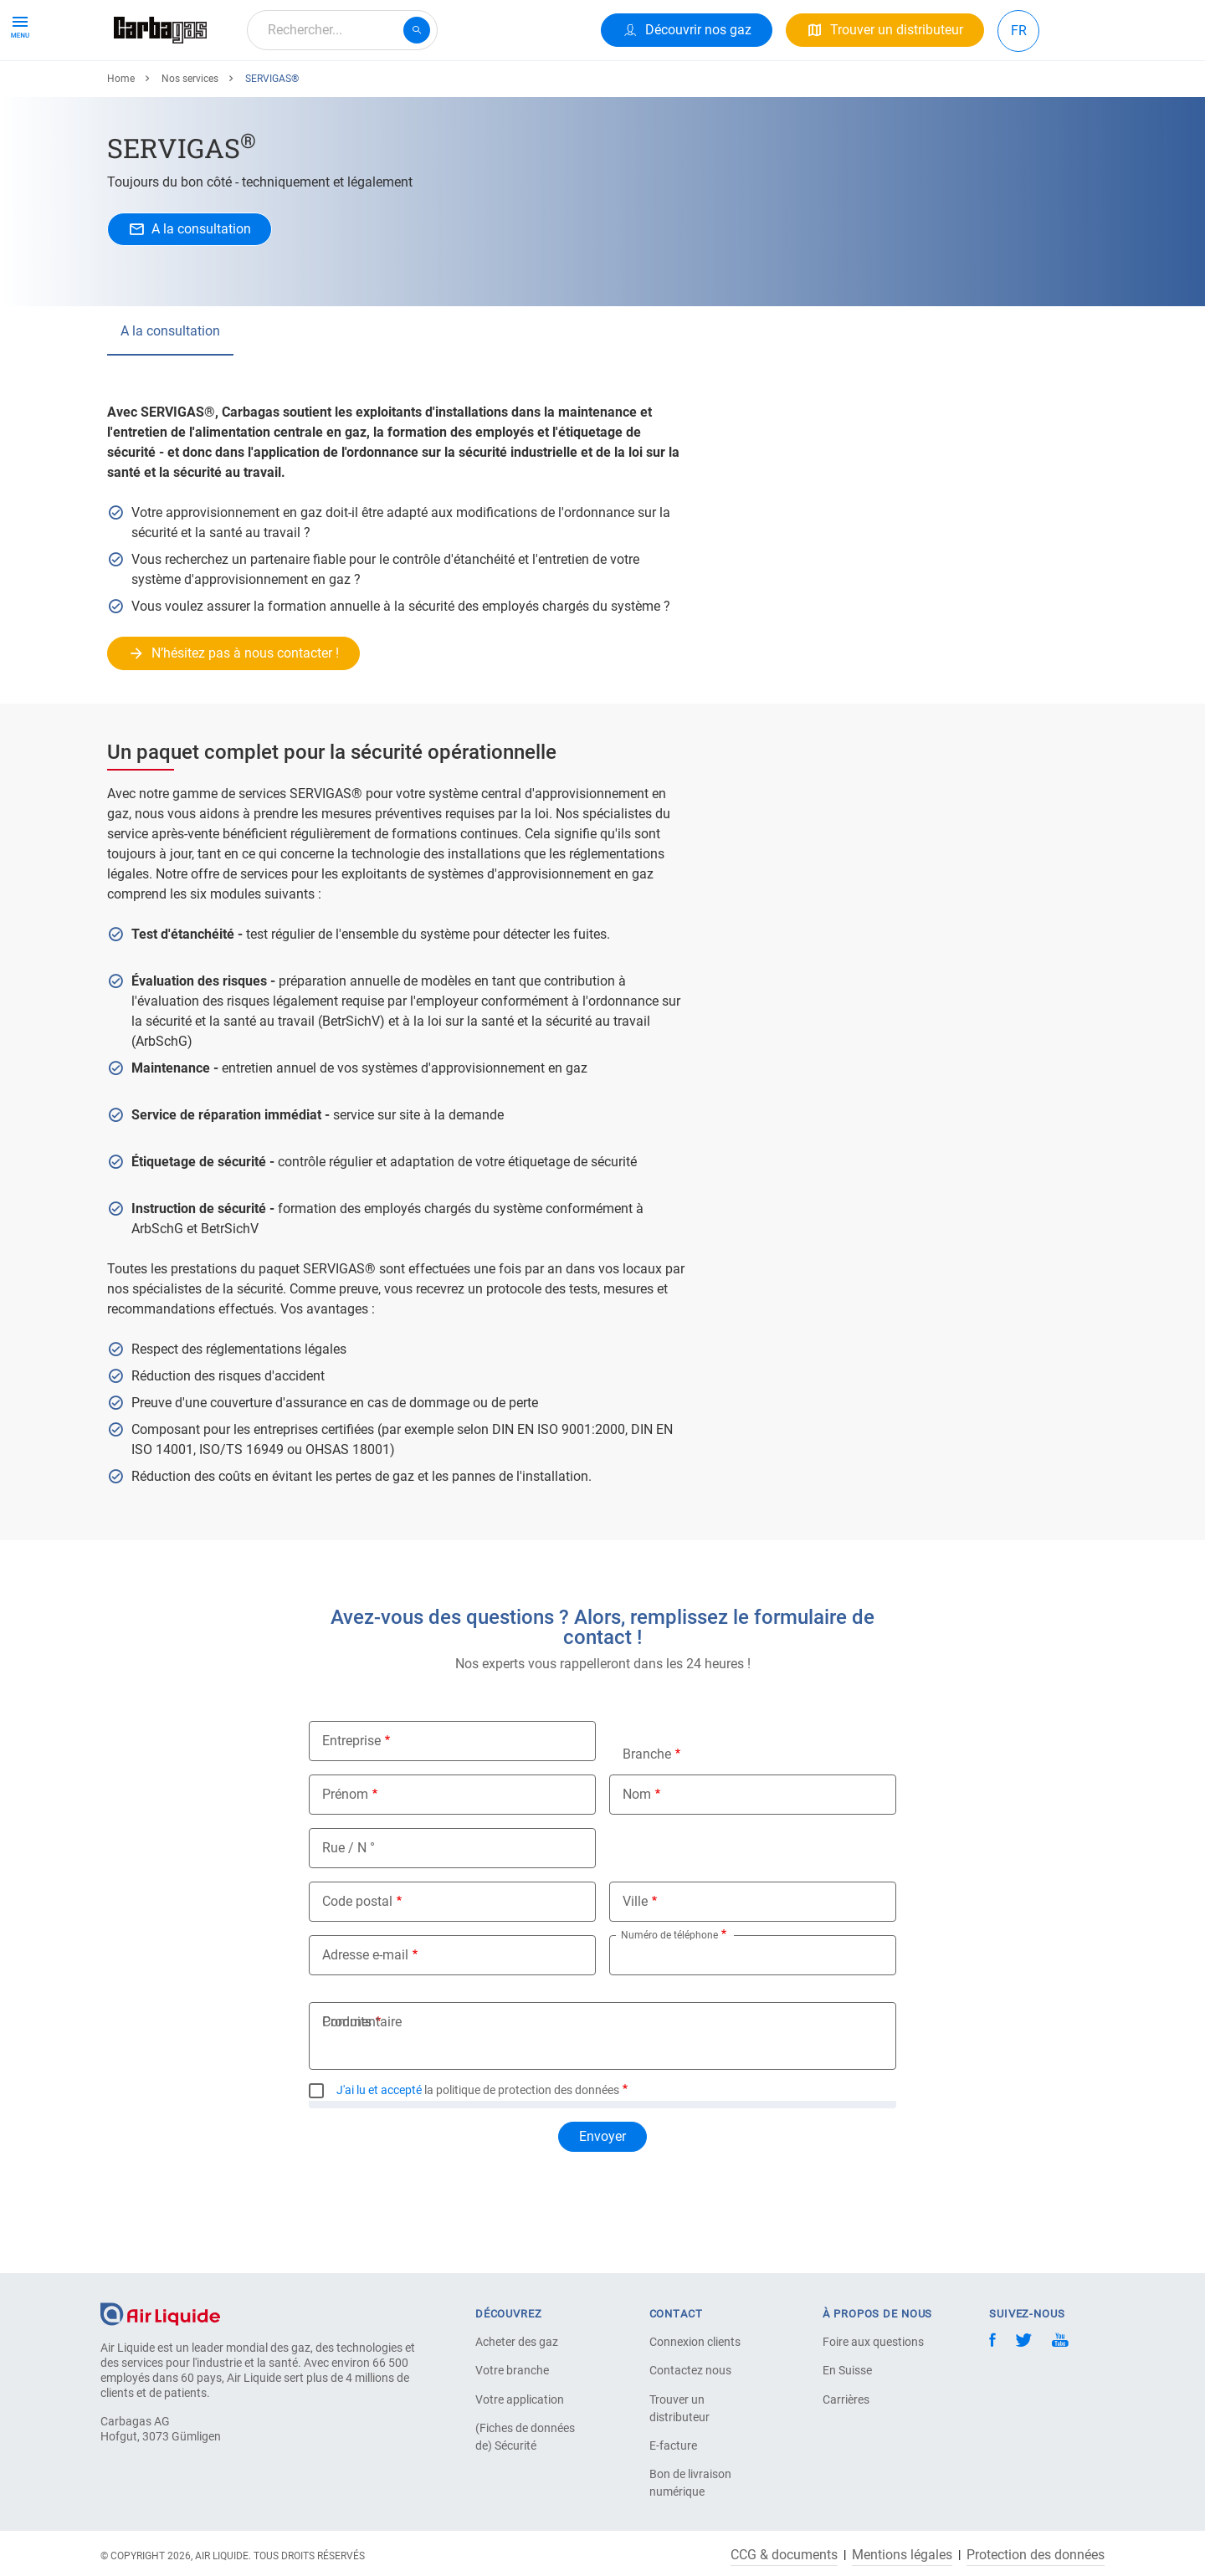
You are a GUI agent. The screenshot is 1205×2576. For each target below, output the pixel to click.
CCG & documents (784, 2555)
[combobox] (342, 30)
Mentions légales (902, 2555)
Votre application (519, 2399)
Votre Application (311, 90)
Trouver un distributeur (679, 2408)
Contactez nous (690, 2370)
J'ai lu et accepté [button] (379, 2151)
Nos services (190, 140)
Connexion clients (695, 2341)
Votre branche (512, 2370)
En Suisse (847, 2370)
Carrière (541, 90)
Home (121, 140)
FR (1019, 30)
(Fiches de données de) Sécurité (525, 2436)
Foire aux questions (873, 2341)
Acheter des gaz (516, 2341)
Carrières (846, 2399)
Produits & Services (177, 90)
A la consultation (170, 392)
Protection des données (1036, 2555)
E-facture (673, 2445)
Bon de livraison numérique (690, 2482)
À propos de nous (440, 90)
